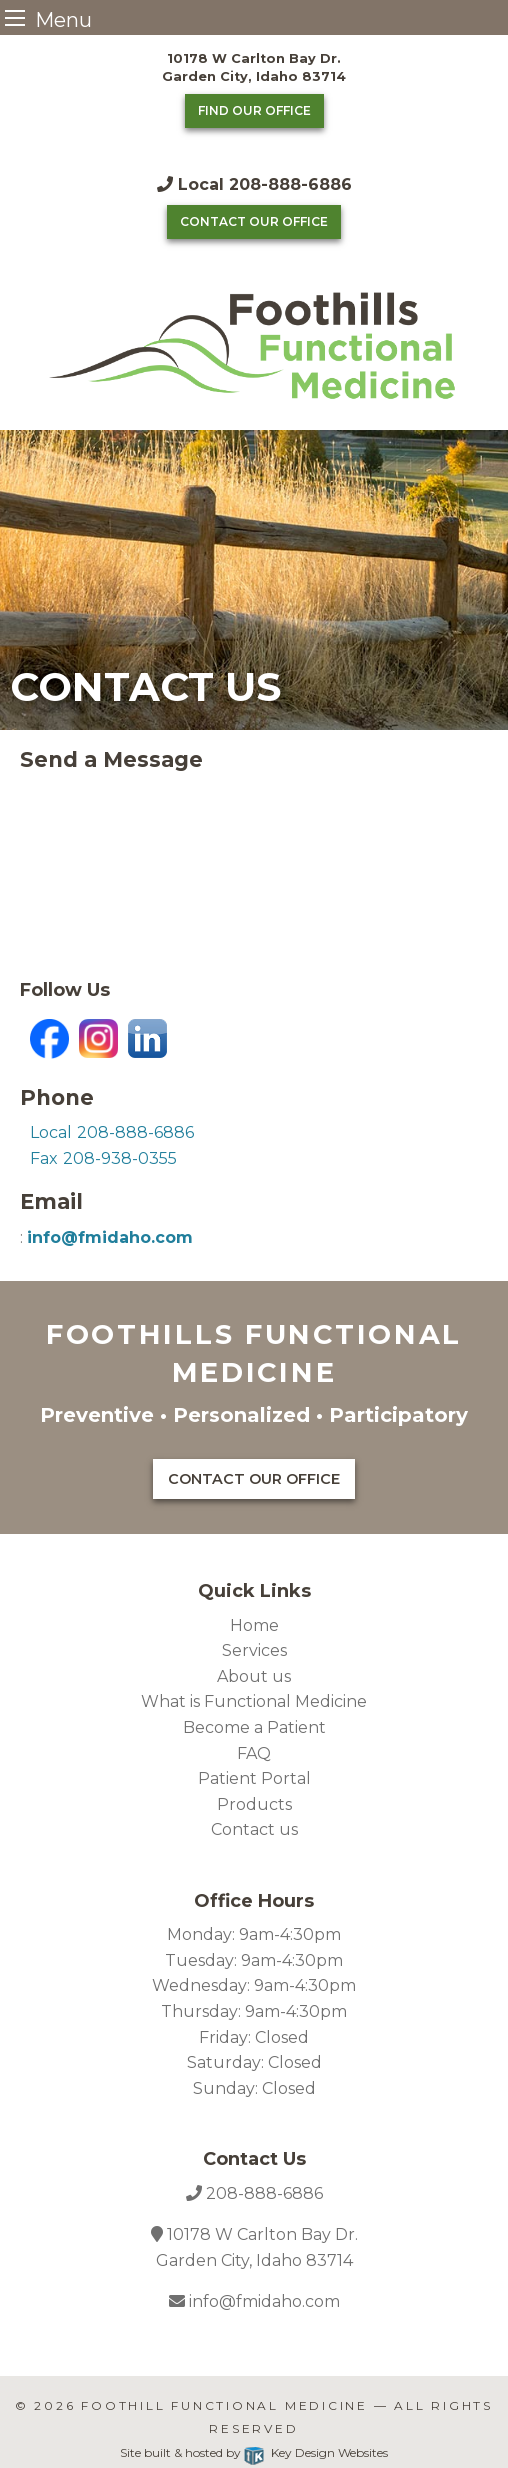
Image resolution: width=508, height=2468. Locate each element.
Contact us (254, 1829)
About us (254, 1676)
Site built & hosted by (253, 2452)
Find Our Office (254, 110)
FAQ (254, 1753)
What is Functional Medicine (254, 1701)
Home (254, 1625)
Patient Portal (254, 1778)
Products (254, 1804)
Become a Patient (254, 1727)
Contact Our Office (254, 221)
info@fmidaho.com (262, 2301)
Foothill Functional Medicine (224, 2405)
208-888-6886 (264, 2193)
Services (254, 1650)
